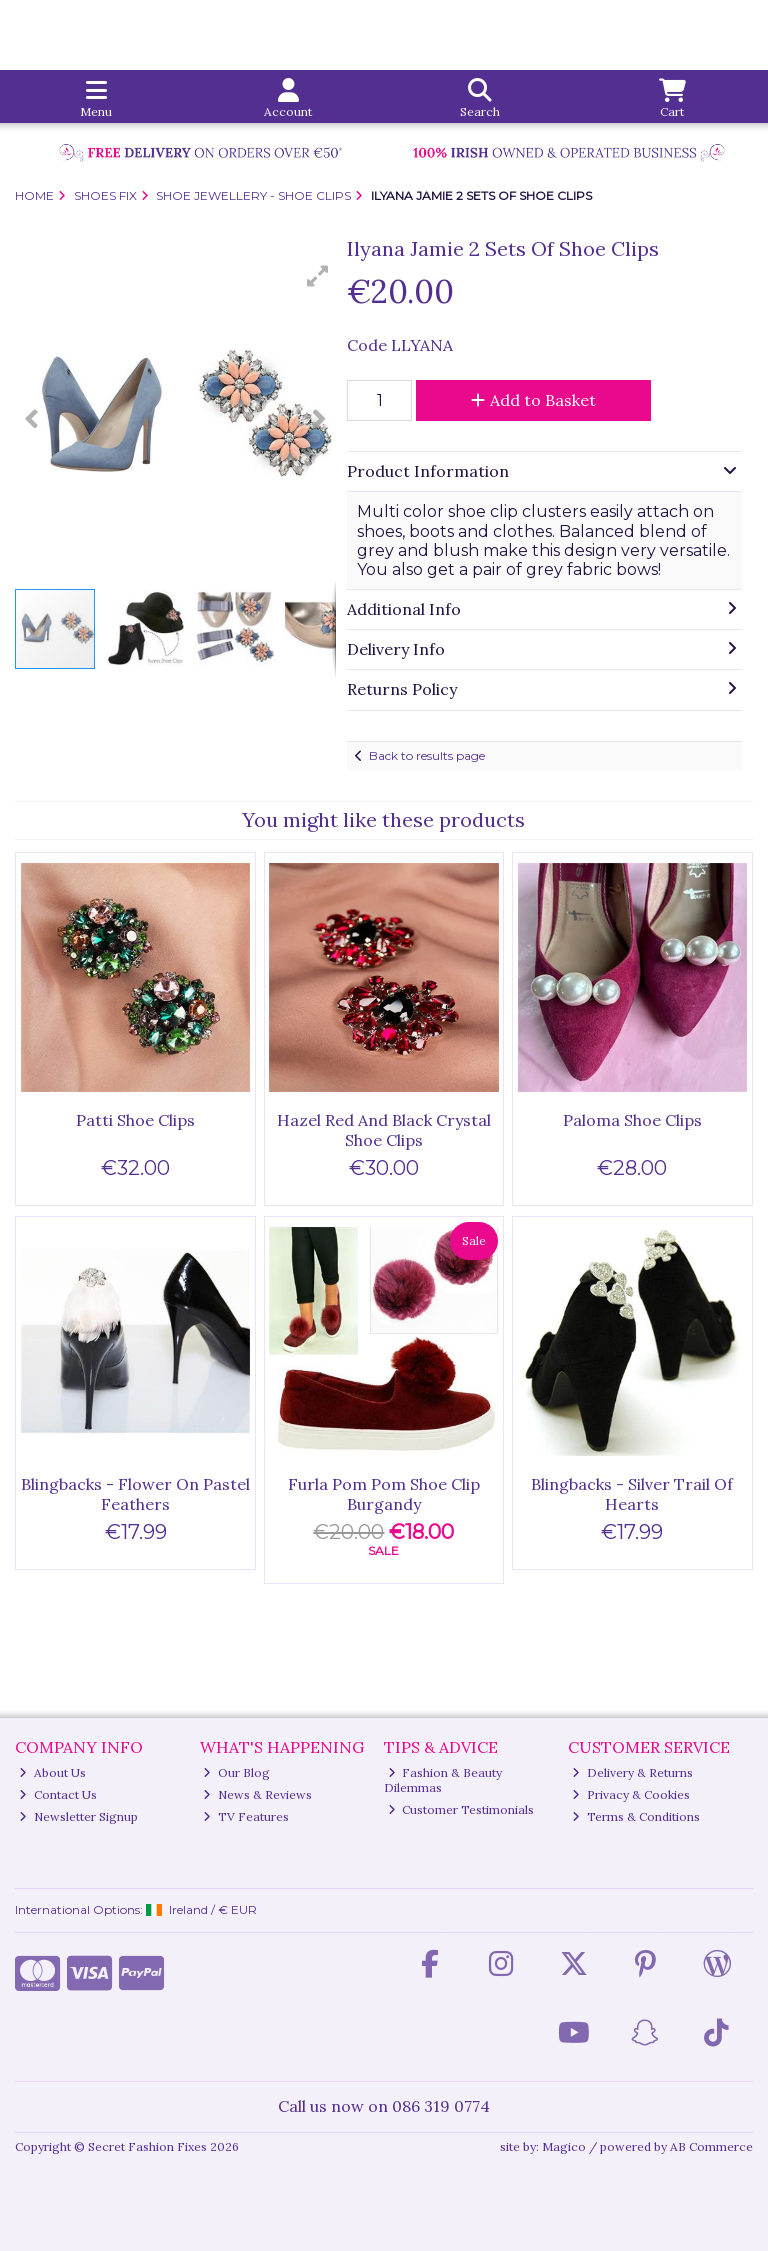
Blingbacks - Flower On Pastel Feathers (135, 1493)
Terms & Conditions (636, 1816)
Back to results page (427, 755)
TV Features (246, 1816)
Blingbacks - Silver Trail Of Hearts (632, 1493)
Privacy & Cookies (631, 1794)
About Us (52, 1772)
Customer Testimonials (461, 1809)
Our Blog (236, 1772)
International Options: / (136, 1909)
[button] (318, 276)
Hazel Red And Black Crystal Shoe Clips (384, 1129)
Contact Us (58, 1794)
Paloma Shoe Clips (632, 1120)
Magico (564, 2146)
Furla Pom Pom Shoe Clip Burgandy (384, 1493)
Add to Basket (533, 400)
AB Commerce (711, 2146)
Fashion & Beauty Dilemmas (443, 1779)
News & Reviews (257, 1794)
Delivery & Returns (632, 1772)
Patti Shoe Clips (135, 1120)
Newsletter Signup (78, 1816)
